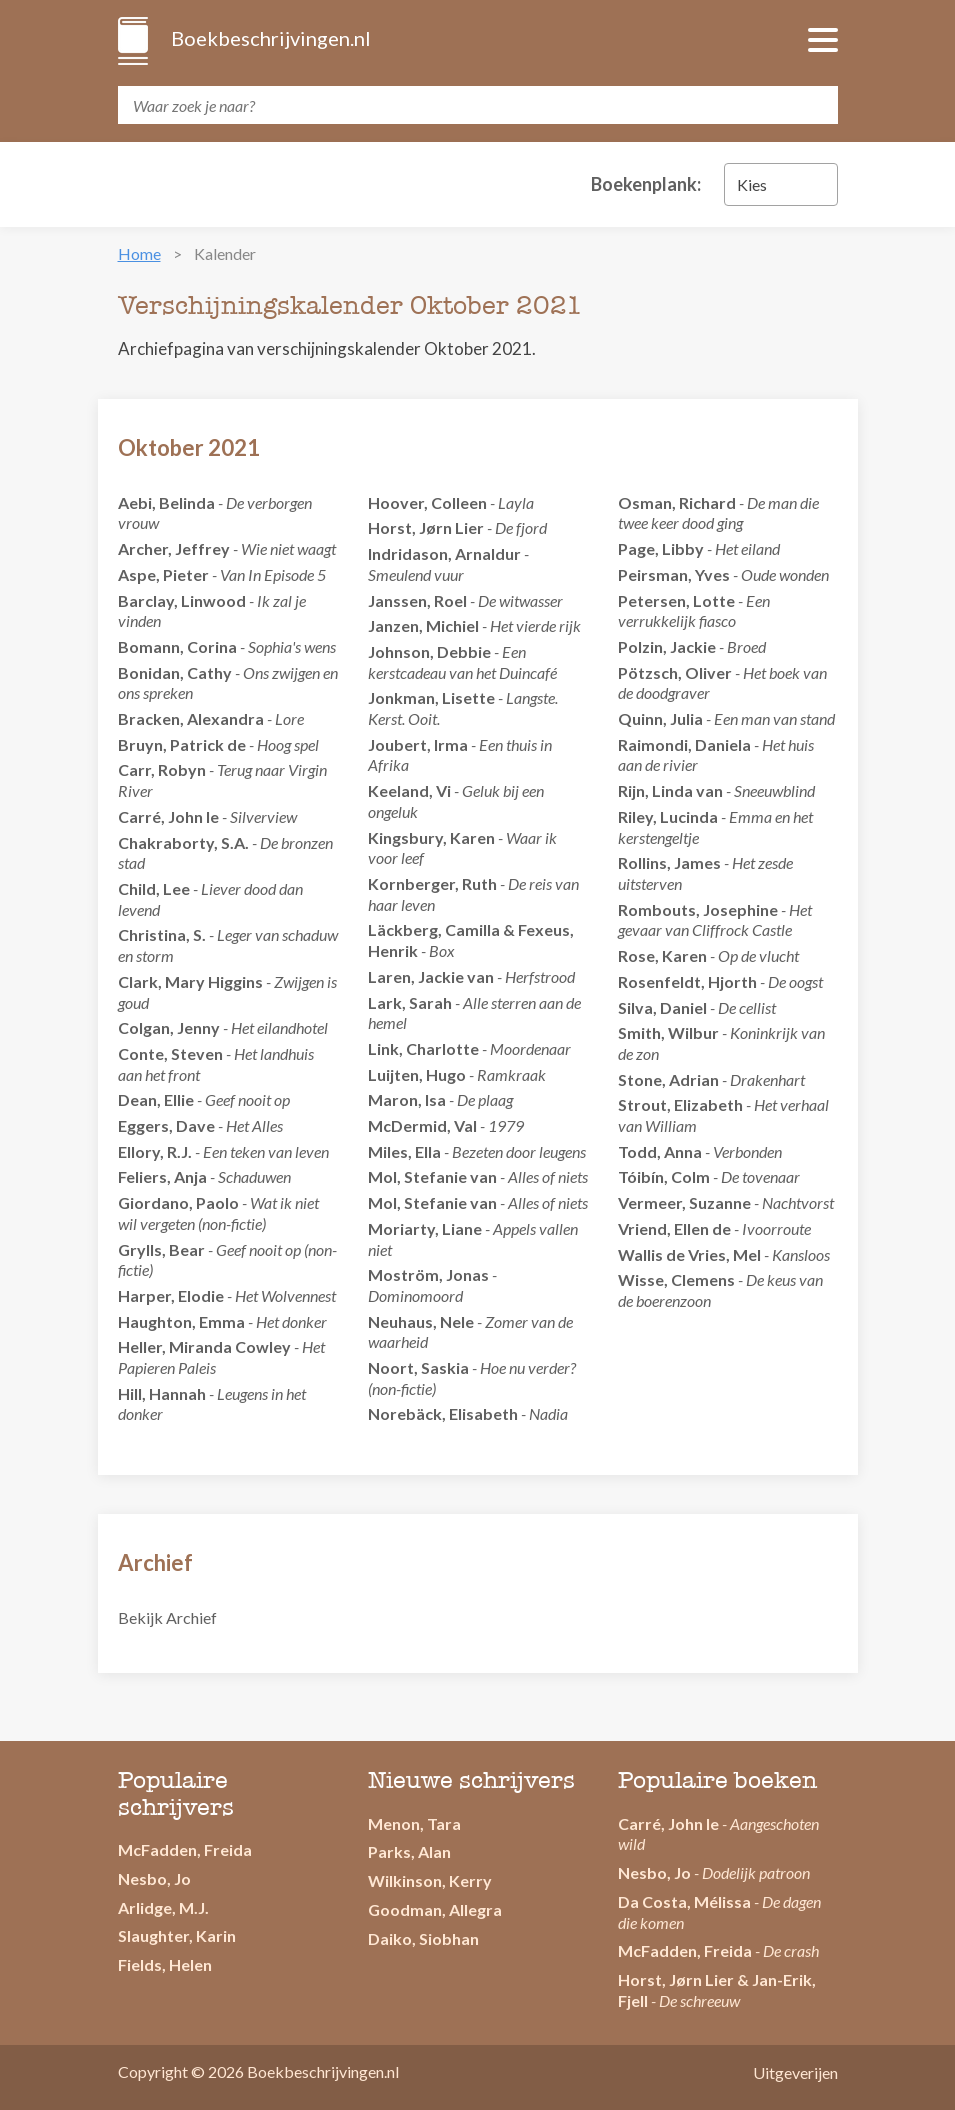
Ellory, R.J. (155, 1151)
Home (139, 253)
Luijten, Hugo (417, 1074)
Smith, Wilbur (668, 1032)
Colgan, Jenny (169, 1027)
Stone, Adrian (668, 1079)
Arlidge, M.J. (163, 1907)
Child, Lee (154, 888)
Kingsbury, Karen (431, 837)
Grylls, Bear (161, 1249)
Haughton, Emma (181, 1321)
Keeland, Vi (409, 790)
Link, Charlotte (423, 1048)
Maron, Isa (407, 1099)
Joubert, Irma (418, 744)
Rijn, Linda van (670, 790)
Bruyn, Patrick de (182, 744)
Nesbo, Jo (154, 1878)
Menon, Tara (414, 1823)
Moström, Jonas (428, 1274)
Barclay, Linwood (182, 600)
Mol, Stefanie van (432, 1176)
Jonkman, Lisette (431, 697)
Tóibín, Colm (664, 1176)
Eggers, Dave (166, 1125)
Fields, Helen (165, 1964)
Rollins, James (669, 862)
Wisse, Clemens (676, 1279)
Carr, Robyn (162, 769)
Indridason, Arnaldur (444, 553)
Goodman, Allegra (435, 1909)
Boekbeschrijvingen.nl (269, 38)
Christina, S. (162, 934)
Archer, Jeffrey (174, 548)
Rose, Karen (662, 955)
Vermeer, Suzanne (684, 1202)
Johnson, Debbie (429, 651)
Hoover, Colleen (427, 502)
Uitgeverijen (795, 2072)
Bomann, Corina (177, 646)
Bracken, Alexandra (191, 718)
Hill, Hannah (162, 1393)
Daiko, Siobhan (423, 1938)
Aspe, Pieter (163, 574)
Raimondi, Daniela (684, 744)
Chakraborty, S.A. (183, 842)
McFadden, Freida (185, 1849)
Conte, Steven (170, 1053)
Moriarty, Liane (425, 1228)
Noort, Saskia (418, 1367)
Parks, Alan (409, 1851)
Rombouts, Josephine (698, 909)
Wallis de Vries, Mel (689, 1254)
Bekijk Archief (167, 1617)
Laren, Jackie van (431, 976)
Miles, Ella (404, 1151)
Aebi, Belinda (166, 502)
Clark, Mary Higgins (190, 981)
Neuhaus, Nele (421, 1321)
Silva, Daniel (662, 1007)
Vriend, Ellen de (674, 1228)
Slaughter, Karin (177, 1935)
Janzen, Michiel (423, 625)
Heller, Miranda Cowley (204, 1346)
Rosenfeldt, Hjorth (687, 981)
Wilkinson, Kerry (430, 1880)
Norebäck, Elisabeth (443, 1413)
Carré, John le (168, 816)
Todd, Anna (660, 1151)
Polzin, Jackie (667, 646)
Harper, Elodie (171, 1295)
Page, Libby (661, 548)
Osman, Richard (677, 502)
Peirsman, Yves (674, 574)
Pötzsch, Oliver (675, 672)
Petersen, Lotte (676, 600)
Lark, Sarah (410, 1002)
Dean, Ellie (156, 1099)
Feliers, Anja (162, 1176)
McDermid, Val (422, 1125)
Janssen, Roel (417, 600)
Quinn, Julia (660, 718)
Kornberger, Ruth (432, 883)
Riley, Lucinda (668, 816)
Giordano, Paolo (178, 1202)
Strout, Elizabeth (680, 1104)
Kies (752, 184)
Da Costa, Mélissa (684, 1901)
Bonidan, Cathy (175, 672)
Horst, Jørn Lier (426, 527)
